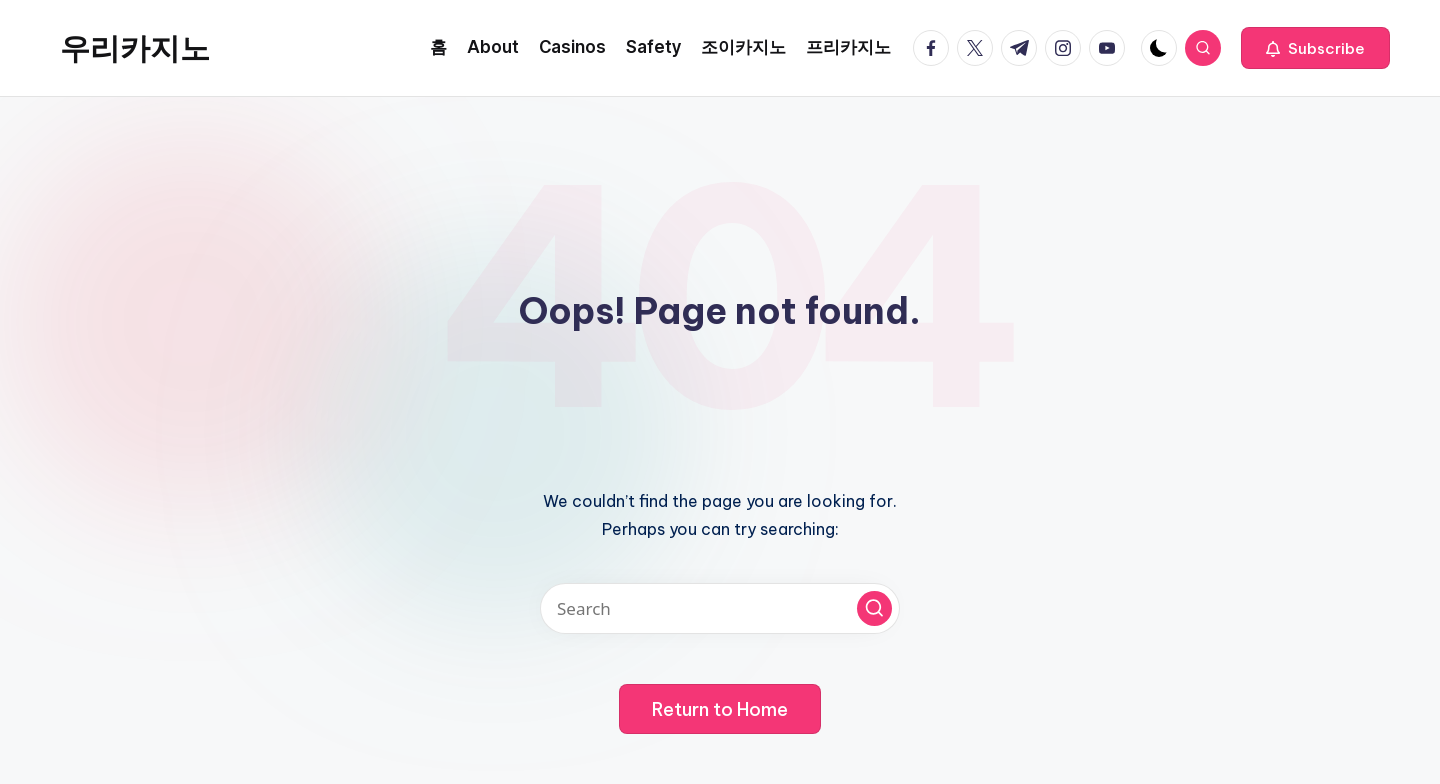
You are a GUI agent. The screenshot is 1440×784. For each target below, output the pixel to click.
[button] (1315, 48)
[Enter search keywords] (720, 608)
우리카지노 (135, 48)
